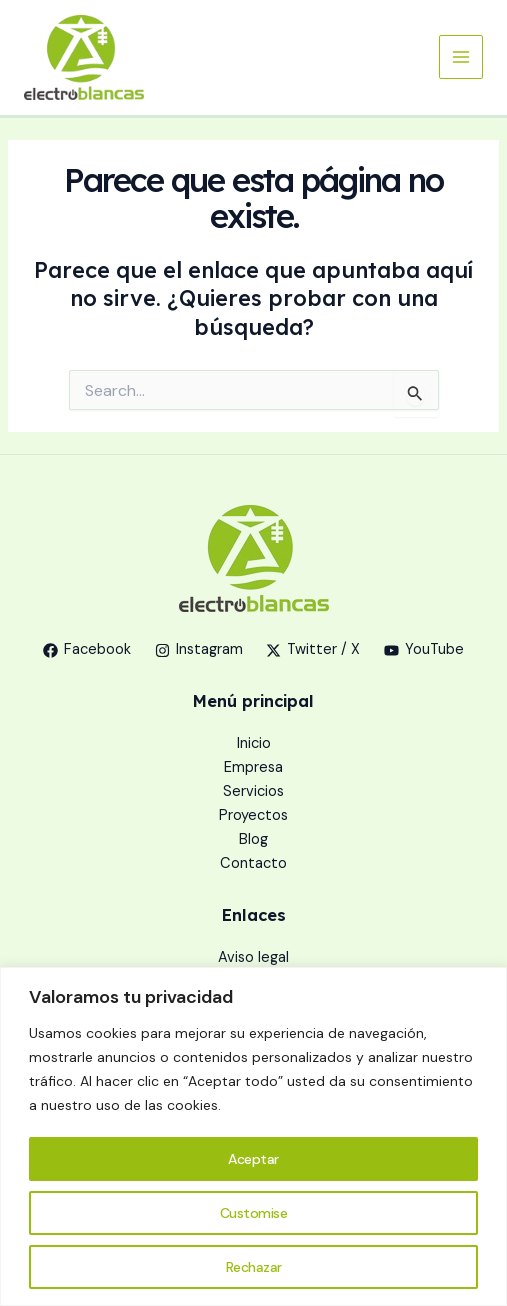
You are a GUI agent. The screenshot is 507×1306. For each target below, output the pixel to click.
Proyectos (253, 815)
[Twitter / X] (314, 650)
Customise (254, 1213)
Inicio (254, 743)
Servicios (253, 791)
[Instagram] (199, 650)
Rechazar (254, 1267)
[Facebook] (87, 650)
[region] (253, 1136)
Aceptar (253, 1159)
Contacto (253, 863)
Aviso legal (253, 957)
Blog (253, 839)
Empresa (253, 767)
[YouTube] (424, 650)
